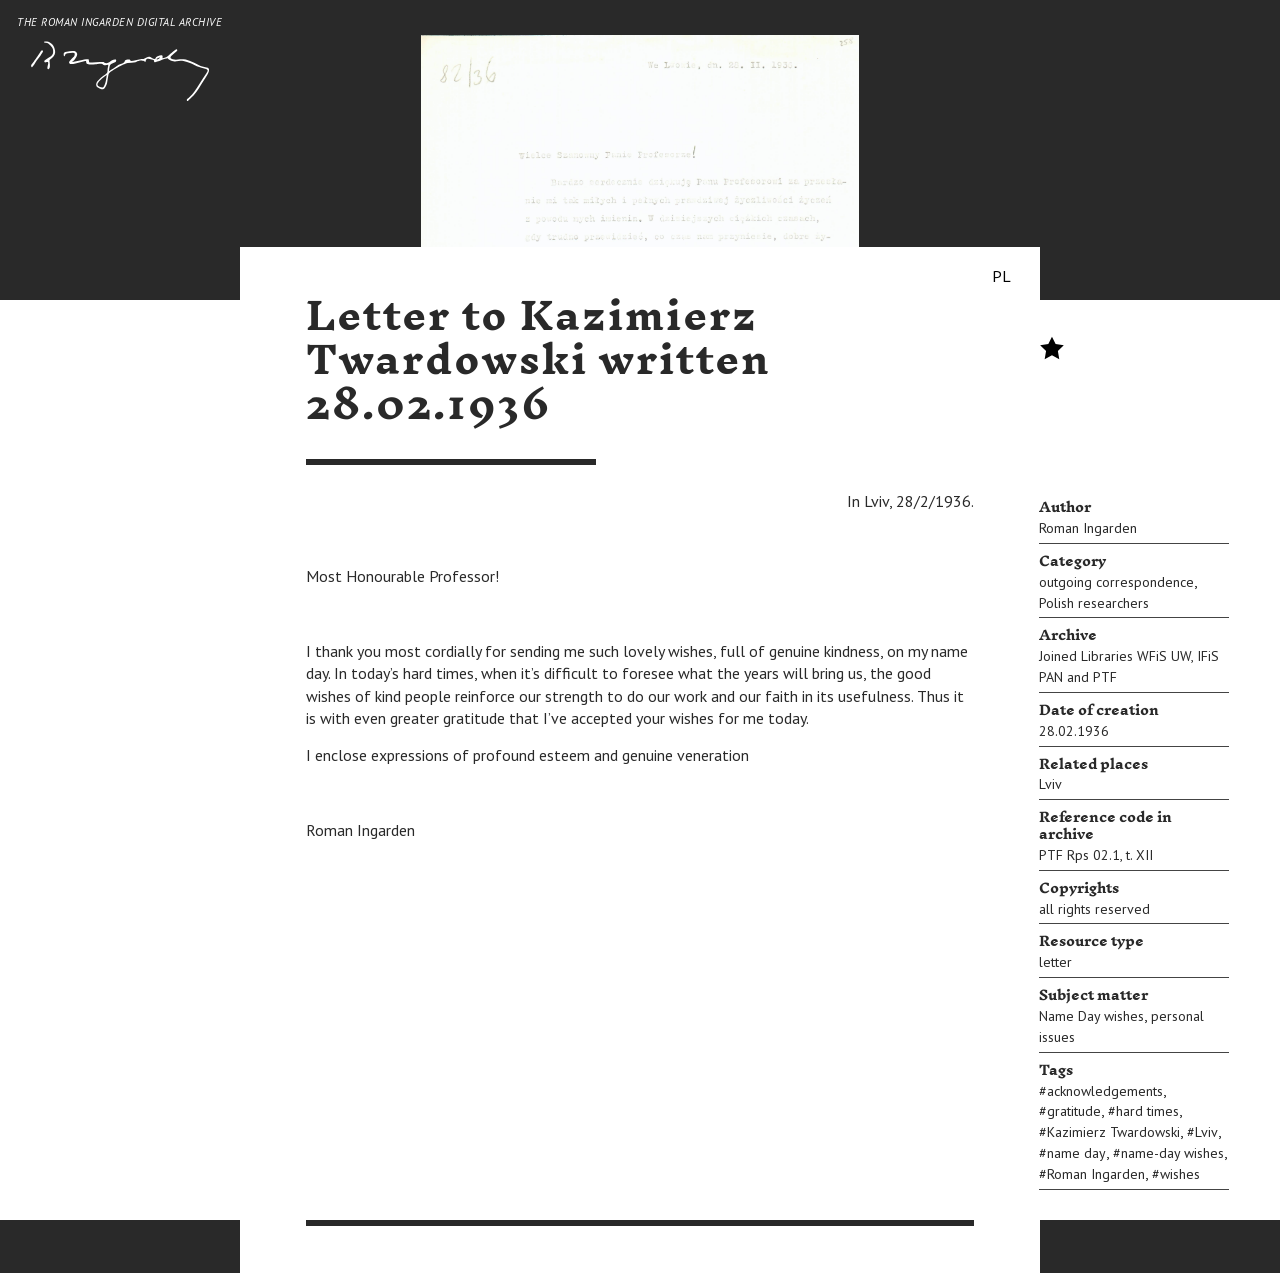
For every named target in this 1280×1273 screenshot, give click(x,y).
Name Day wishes (1091, 1016)
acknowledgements (1105, 1091)
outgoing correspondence (1116, 582)
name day (1076, 1153)
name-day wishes (1172, 1153)
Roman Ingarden (1088, 528)
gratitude (1074, 1111)
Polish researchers (1094, 603)
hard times (1147, 1111)
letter (1055, 962)
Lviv (1050, 784)
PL (1001, 276)
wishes (1180, 1174)
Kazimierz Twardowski (1113, 1132)
